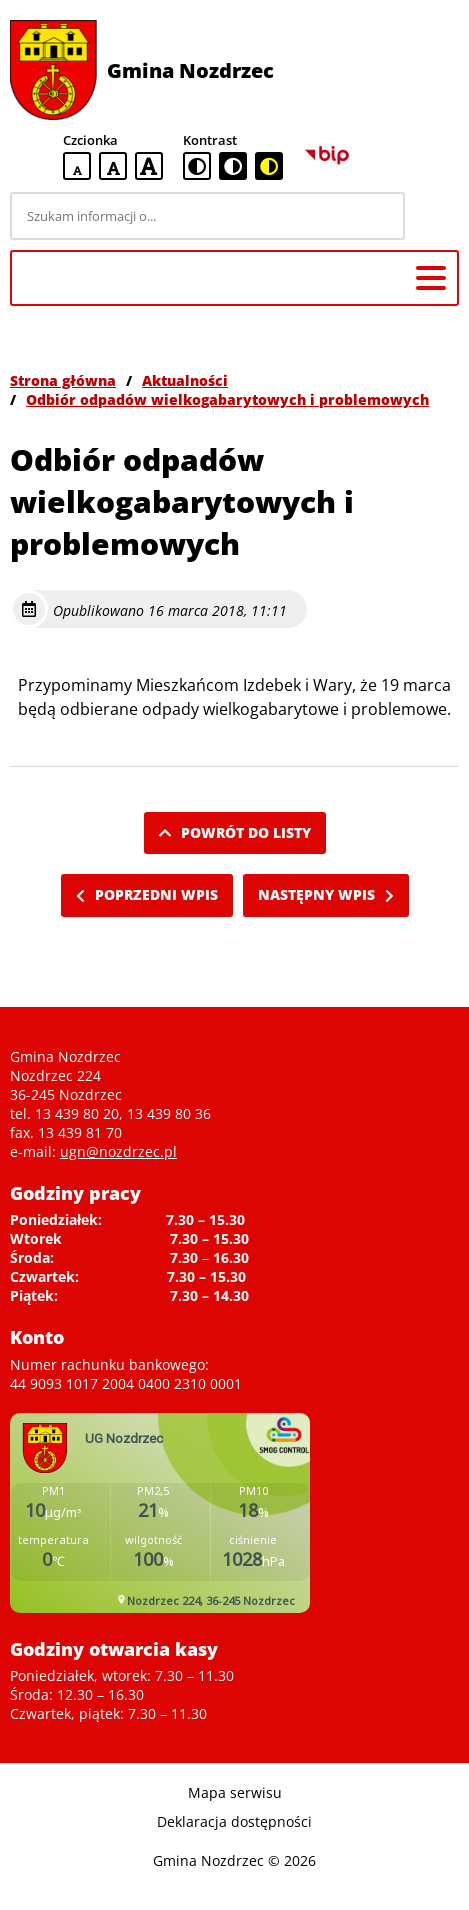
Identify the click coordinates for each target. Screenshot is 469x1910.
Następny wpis (326, 894)
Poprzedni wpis (147, 894)
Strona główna (63, 380)
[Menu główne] (431, 278)
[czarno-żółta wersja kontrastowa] (269, 166)
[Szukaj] (435, 216)
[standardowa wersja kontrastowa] (197, 166)
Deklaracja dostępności (234, 1821)
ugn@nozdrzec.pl (118, 1151)
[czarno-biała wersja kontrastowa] (233, 166)
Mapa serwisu (235, 1792)
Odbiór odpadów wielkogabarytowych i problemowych (227, 399)
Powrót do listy (235, 832)
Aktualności (185, 380)
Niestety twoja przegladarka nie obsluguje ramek (160, 1513)
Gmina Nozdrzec (190, 70)
